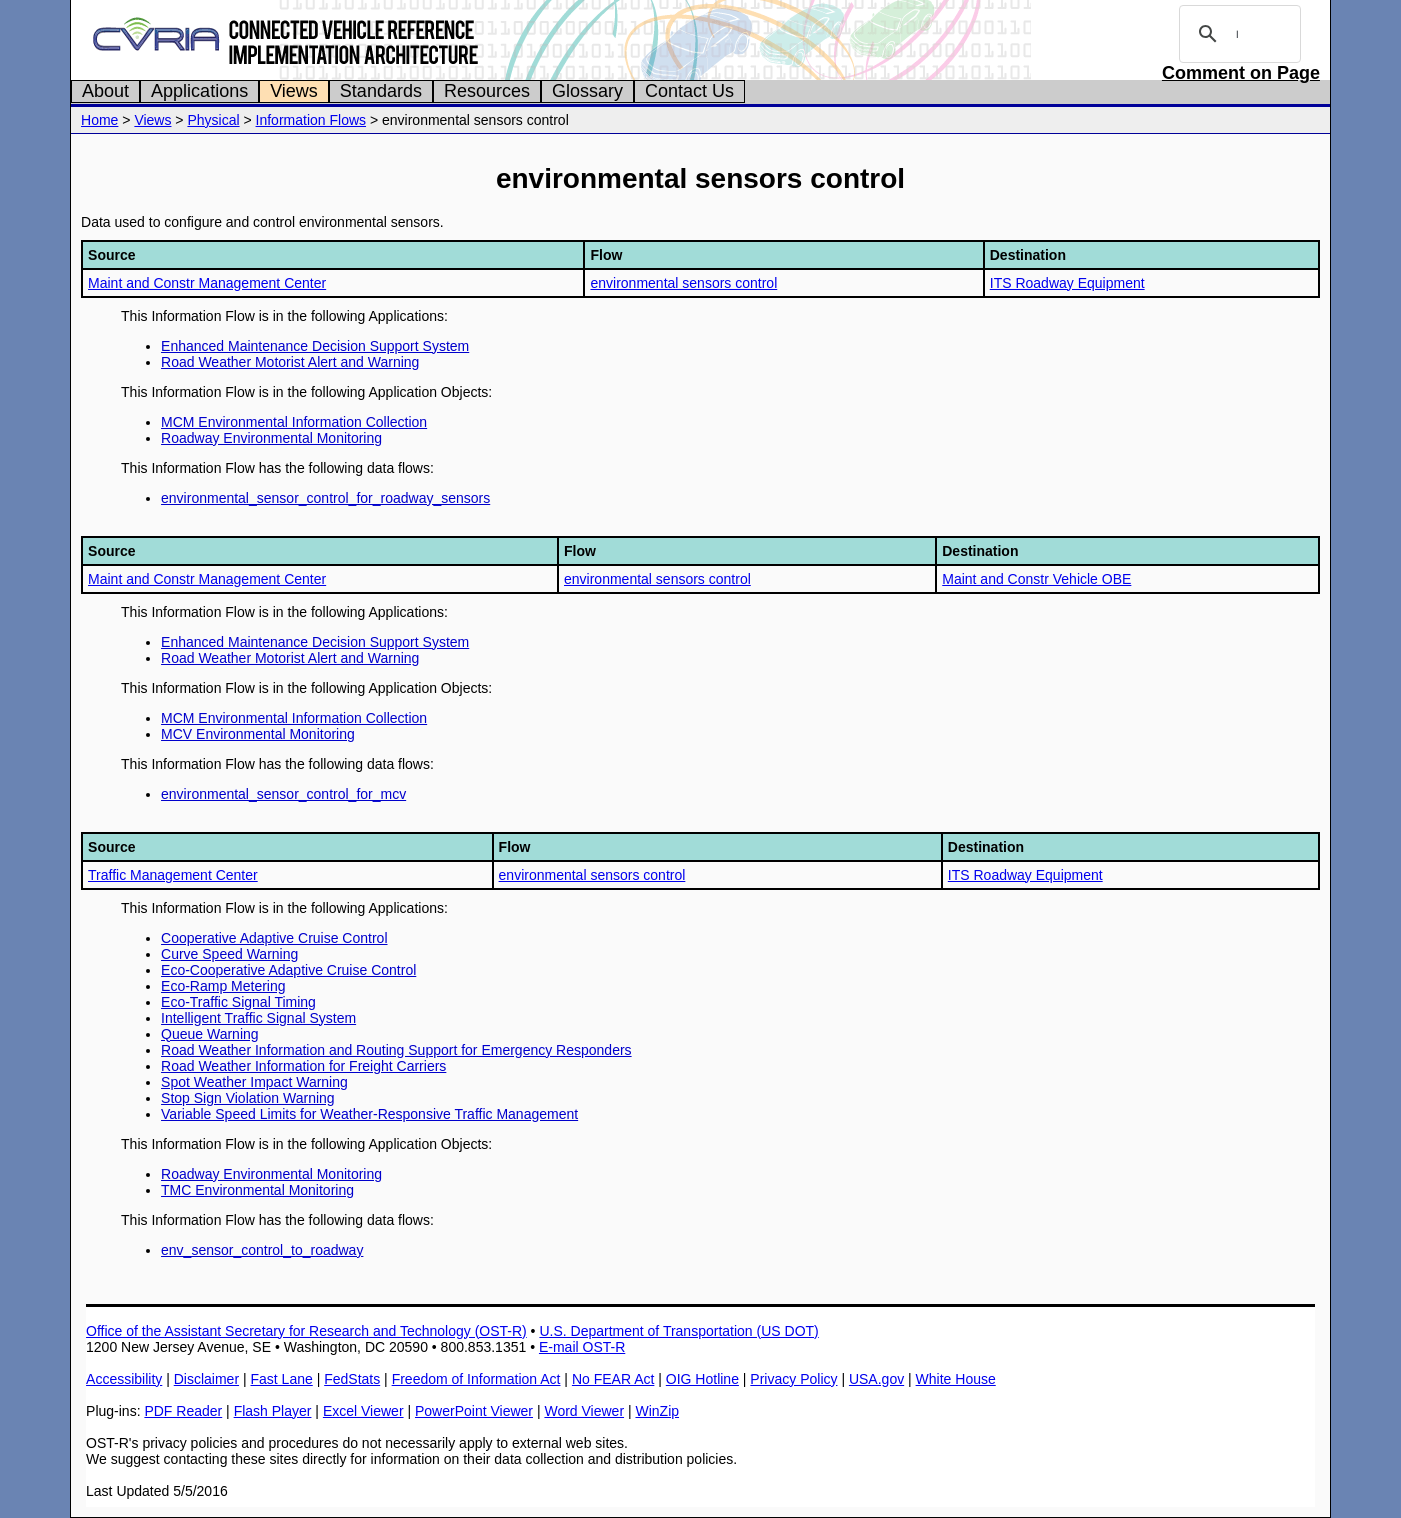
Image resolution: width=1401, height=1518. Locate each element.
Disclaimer (206, 1379)
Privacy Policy (793, 1379)
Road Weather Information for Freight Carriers (303, 1066)
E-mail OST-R (582, 1347)
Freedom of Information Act (476, 1379)
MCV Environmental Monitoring (258, 734)
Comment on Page (1241, 73)
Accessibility (124, 1379)
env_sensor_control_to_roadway (262, 1250)
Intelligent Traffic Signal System (258, 1018)
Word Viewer (584, 1411)
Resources (487, 91)
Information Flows (311, 120)
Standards (381, 91)
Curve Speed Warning (229, 954)
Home (99, 120)
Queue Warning (210, 1034)
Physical (213, 120)
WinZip (657, 1411)
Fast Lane (281, 1379)
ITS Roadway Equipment (1067, 283)
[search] (1237, 34)
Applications (199, 91)
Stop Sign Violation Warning (248, 1098)
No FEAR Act (613, 1379)
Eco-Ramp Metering (223, 986)
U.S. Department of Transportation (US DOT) (678, 1331)
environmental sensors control (683, 283)
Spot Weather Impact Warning (254, 1082)
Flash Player (273, 1411)
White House (956, 1379)
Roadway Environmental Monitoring (271, 438)
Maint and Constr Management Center (207, 283)
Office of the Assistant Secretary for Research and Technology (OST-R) (306, 1331)
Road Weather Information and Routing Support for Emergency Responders (396, 1050)
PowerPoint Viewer (474, 1411)
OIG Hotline (702, 1379)
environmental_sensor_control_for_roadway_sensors (325, 498)
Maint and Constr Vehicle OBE (1036, 579)
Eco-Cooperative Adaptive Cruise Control (288, 970)
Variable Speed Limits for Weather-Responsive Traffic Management (369, 1114)
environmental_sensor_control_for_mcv (283, 794)
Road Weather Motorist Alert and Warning (290, 362)
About (105, 91)
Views (294, 91)
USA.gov (876, 1379)
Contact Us (689, 91)
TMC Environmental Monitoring (257, 1190)
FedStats (352, 1379)
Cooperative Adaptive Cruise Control (274, 938)
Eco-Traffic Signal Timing (238, 1002)
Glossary (587, 91)
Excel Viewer (363, 1411)
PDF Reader (183, 1411)
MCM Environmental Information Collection (294, 422)
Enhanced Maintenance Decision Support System (315, 346)
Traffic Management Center (173, 875)
